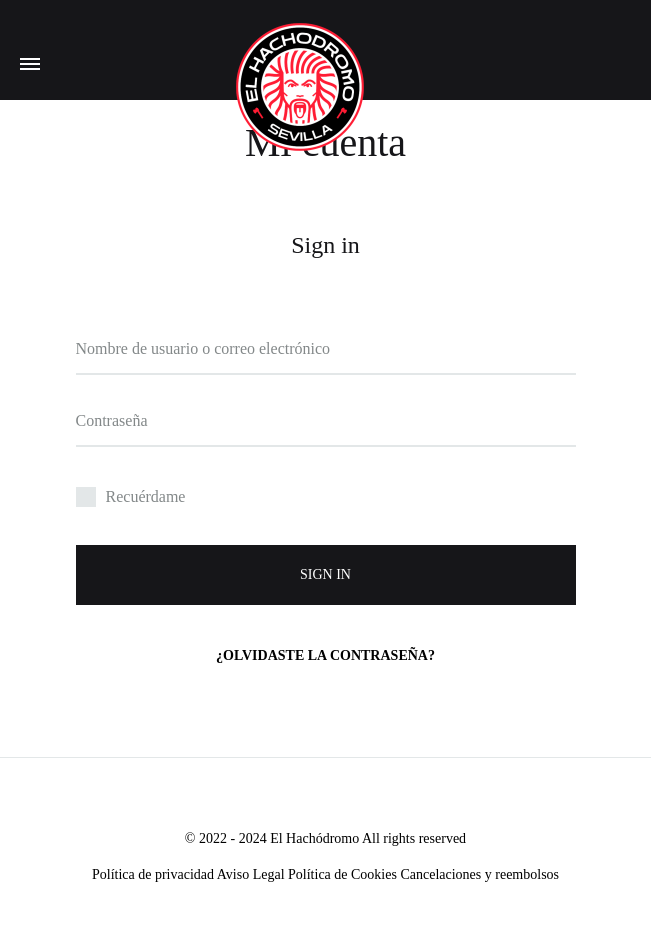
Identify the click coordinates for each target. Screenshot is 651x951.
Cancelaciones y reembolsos (479, 874)
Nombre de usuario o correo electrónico (203, 348)
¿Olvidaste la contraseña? (325, 655)
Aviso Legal (251, 874)
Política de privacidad (154, 874)
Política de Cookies (342, 874)
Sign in (325, 574)
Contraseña (112, 420)
